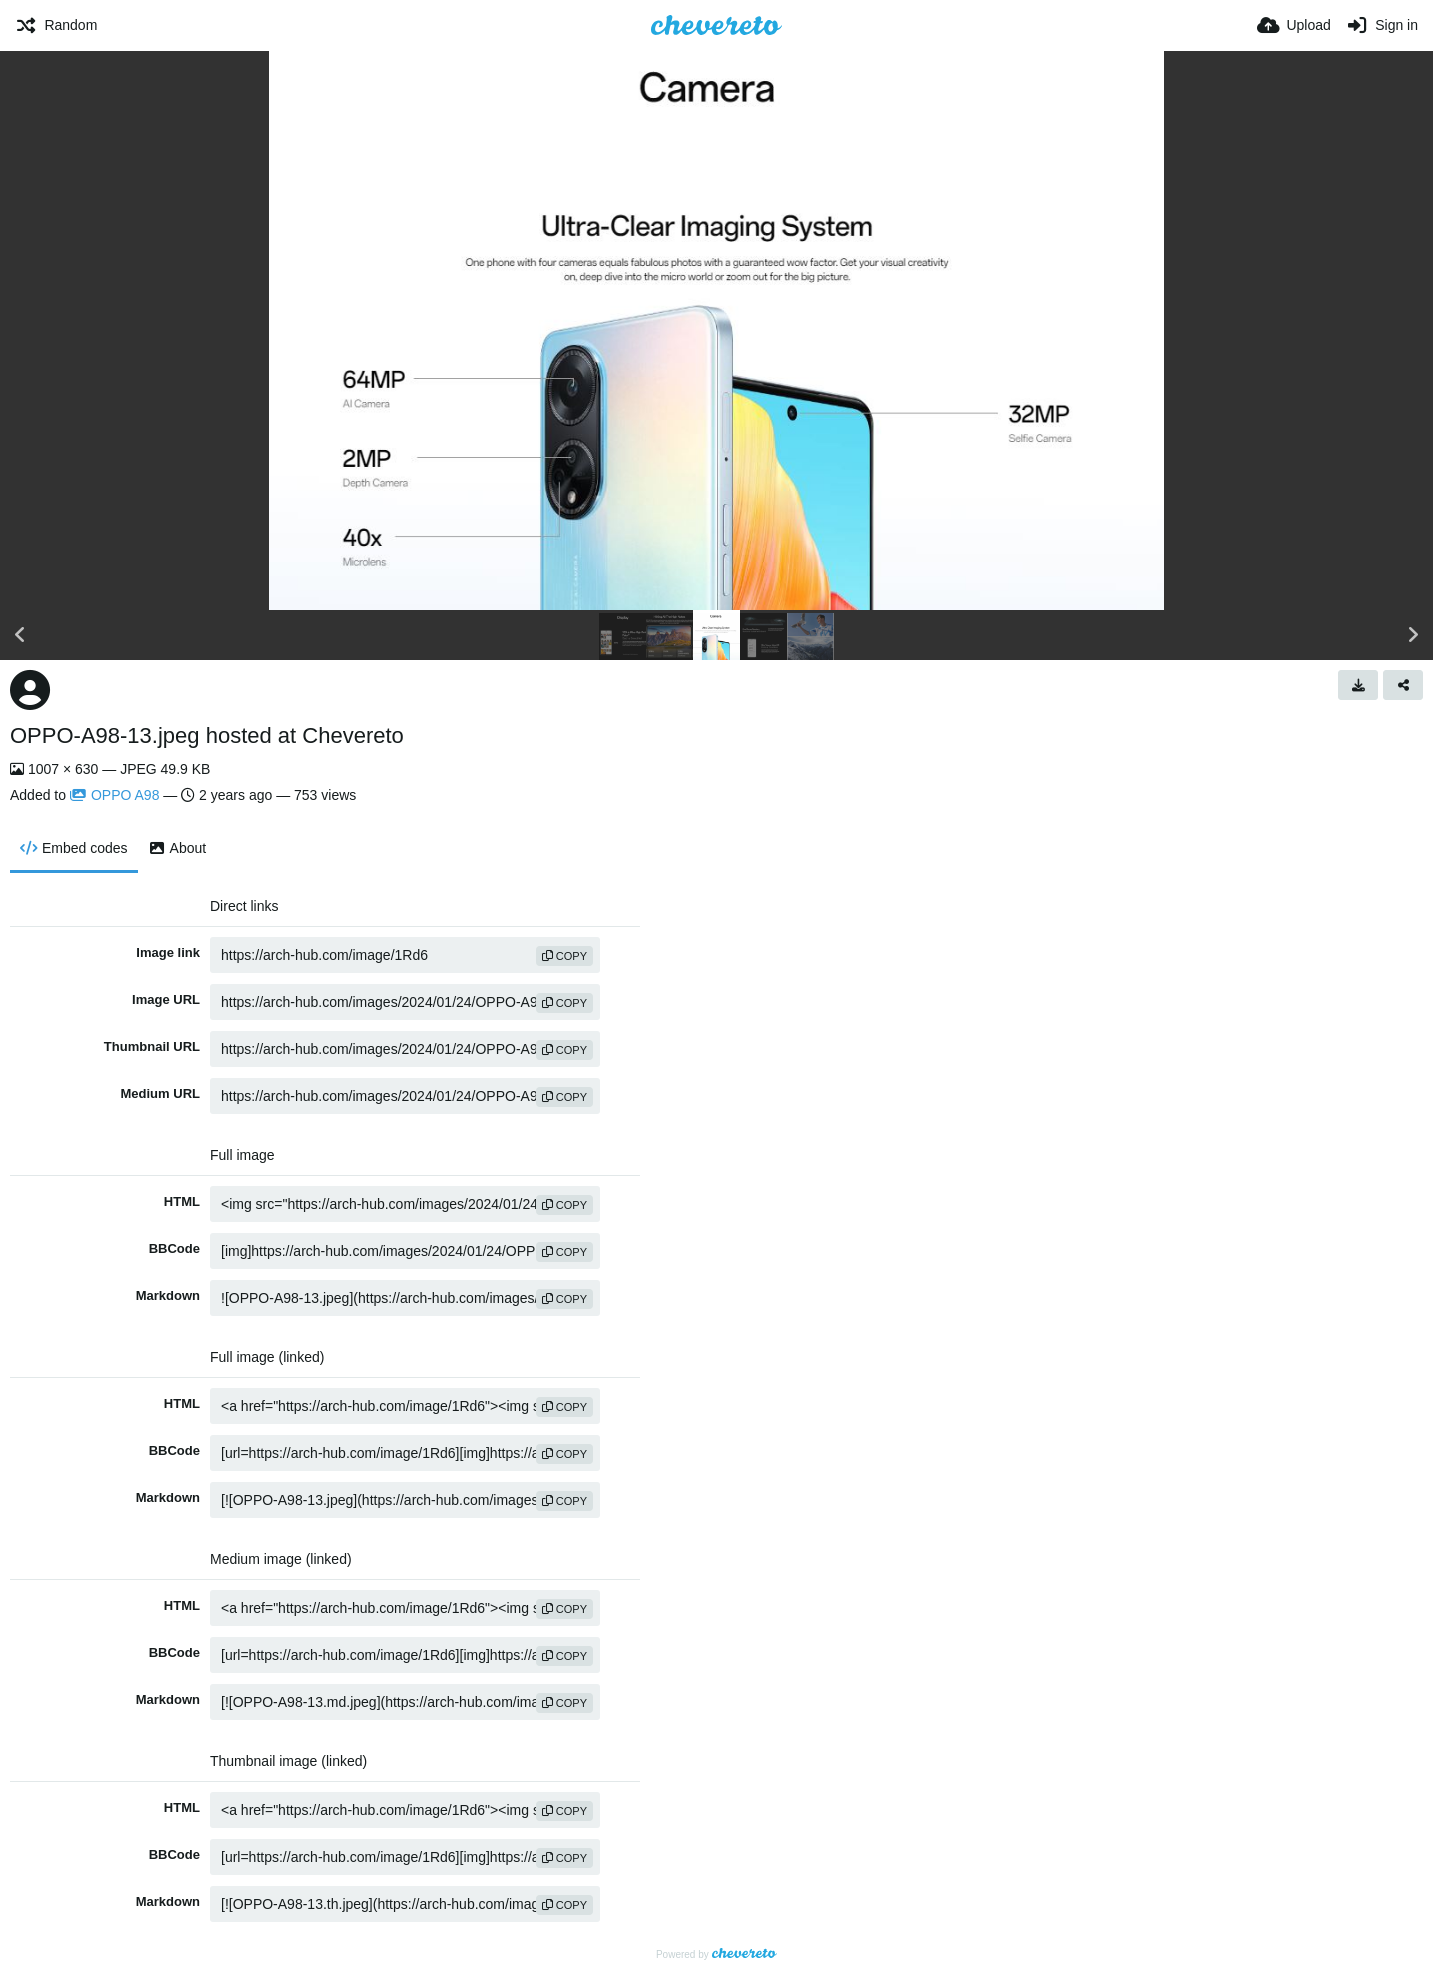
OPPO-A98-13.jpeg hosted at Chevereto (207, 735)
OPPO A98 (114, 795)
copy (564, 956)
